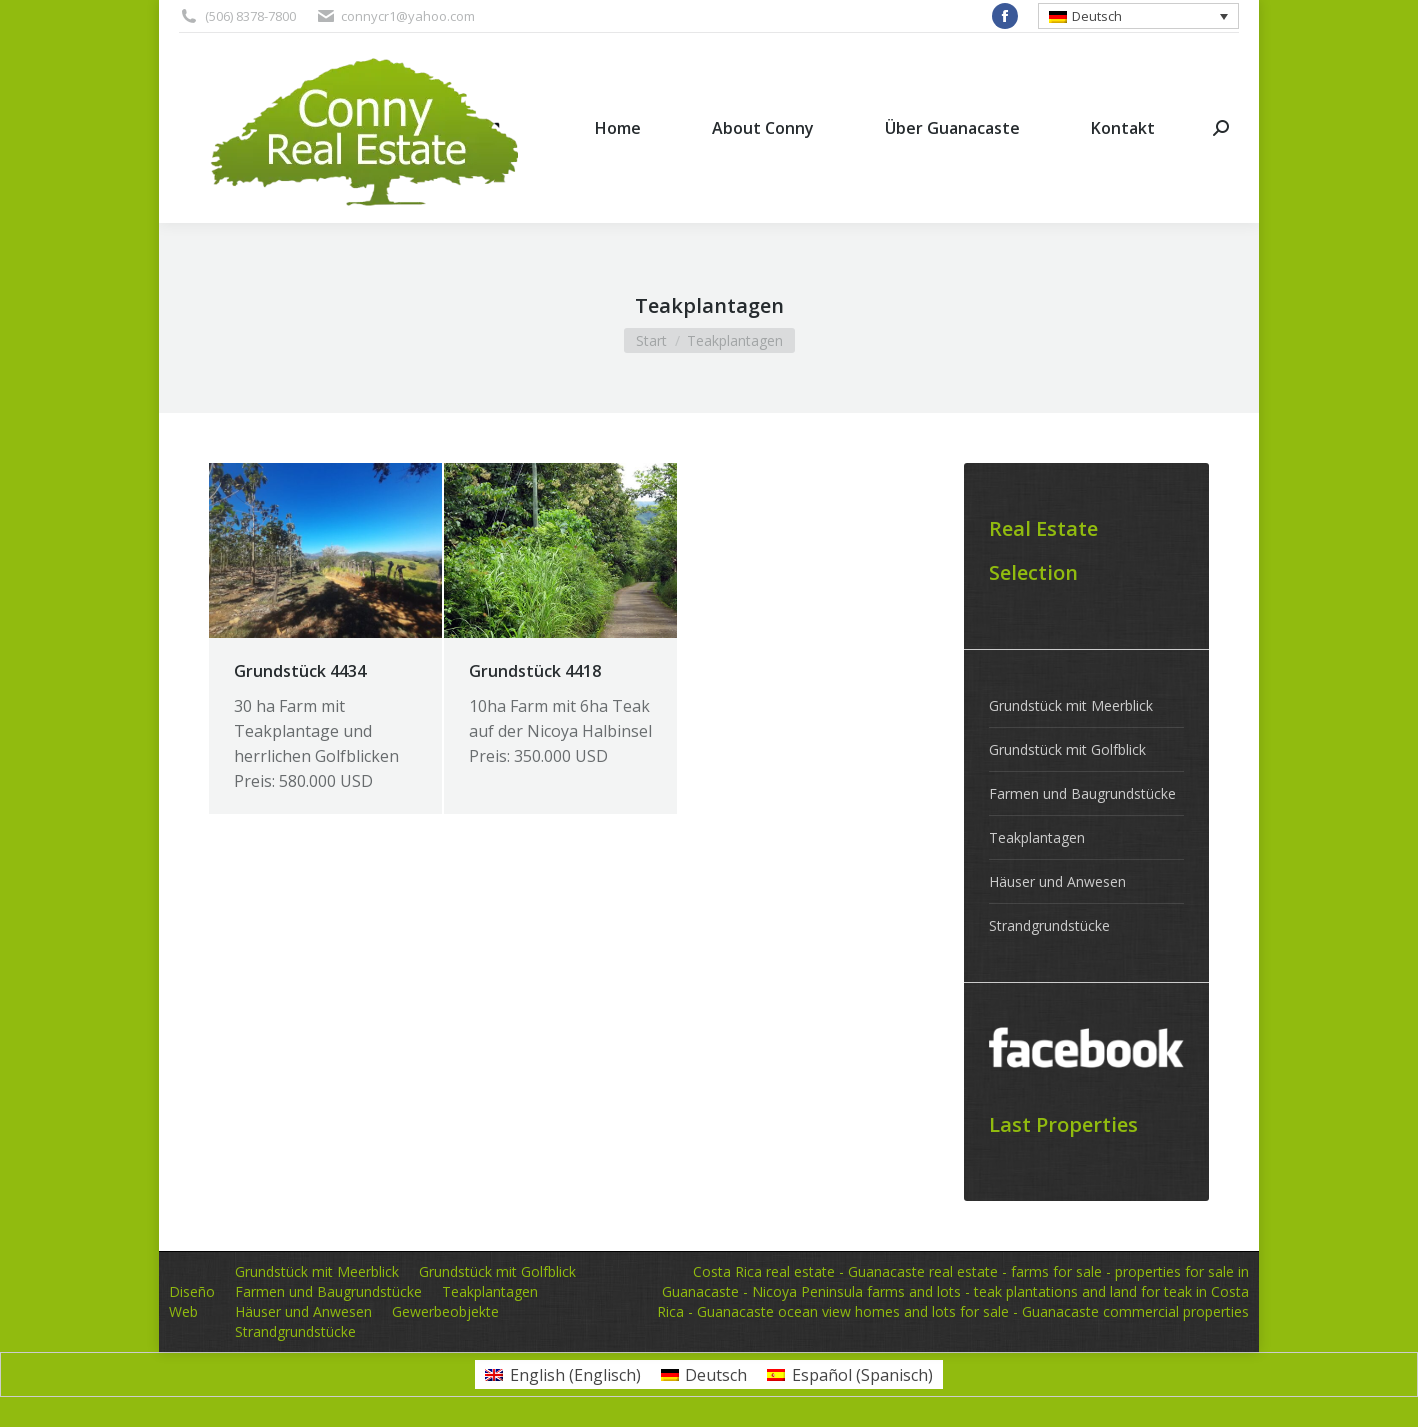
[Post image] (325, 550)
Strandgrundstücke (1049, 925)
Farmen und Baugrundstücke (1082, 793)
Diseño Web (192, 1301)
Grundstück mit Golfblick (1067, 749)
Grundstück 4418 (535, 671)
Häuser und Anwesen (1057, 881)
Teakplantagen (1037, 837)
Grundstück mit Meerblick (1071, 705)
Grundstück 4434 (300, 671)
